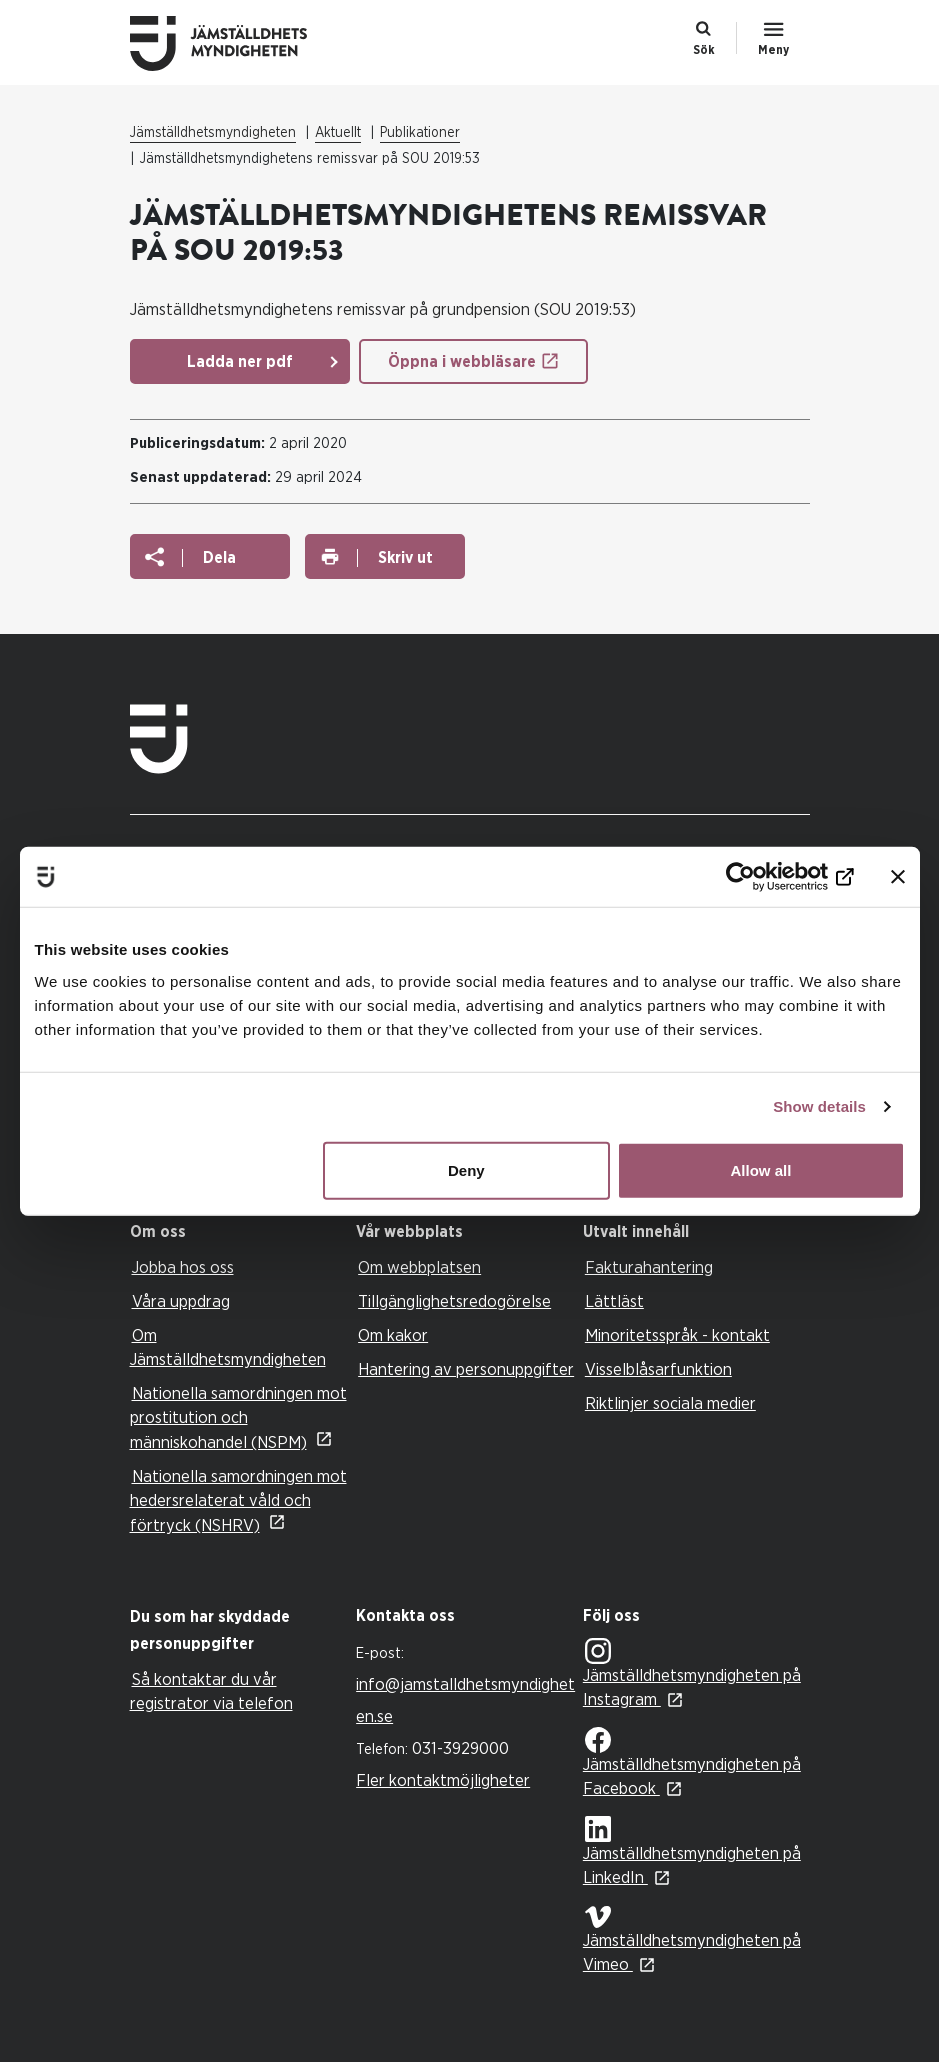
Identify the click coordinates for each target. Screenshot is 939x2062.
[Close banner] (898, 877)
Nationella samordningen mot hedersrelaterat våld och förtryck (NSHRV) (238, 1501)
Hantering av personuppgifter (466, 1369)
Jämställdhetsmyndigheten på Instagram (692, 1673)
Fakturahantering (649, 1267)
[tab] (238, 1232)
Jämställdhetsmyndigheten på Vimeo (692, 1939)
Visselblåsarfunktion (658, 1369)
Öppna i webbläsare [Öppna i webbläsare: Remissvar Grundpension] (462, 362)
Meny (773, 50)
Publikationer (420, 133)
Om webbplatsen (419, 1267)
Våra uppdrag (181, 1301)
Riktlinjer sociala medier (670, 1403)
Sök (704, 50)
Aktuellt (338, 133)
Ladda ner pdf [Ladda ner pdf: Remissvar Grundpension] (240, 362)
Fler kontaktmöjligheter (443, 1780)
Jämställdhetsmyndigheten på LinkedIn (692, 1851)
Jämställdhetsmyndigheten (213, 133)
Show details (819, 1106)
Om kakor (393, 1335)
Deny (466, 1169)
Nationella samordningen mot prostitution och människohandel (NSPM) (238, 1418)
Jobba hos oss (183, 1267)
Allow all (761, 1169)
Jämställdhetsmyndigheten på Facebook (692, 1762)
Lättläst (614, 1301)
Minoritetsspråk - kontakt (677, 1335)
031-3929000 (460, 1748)
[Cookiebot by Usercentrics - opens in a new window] (766, 877)
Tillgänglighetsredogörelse (454, 1301)
